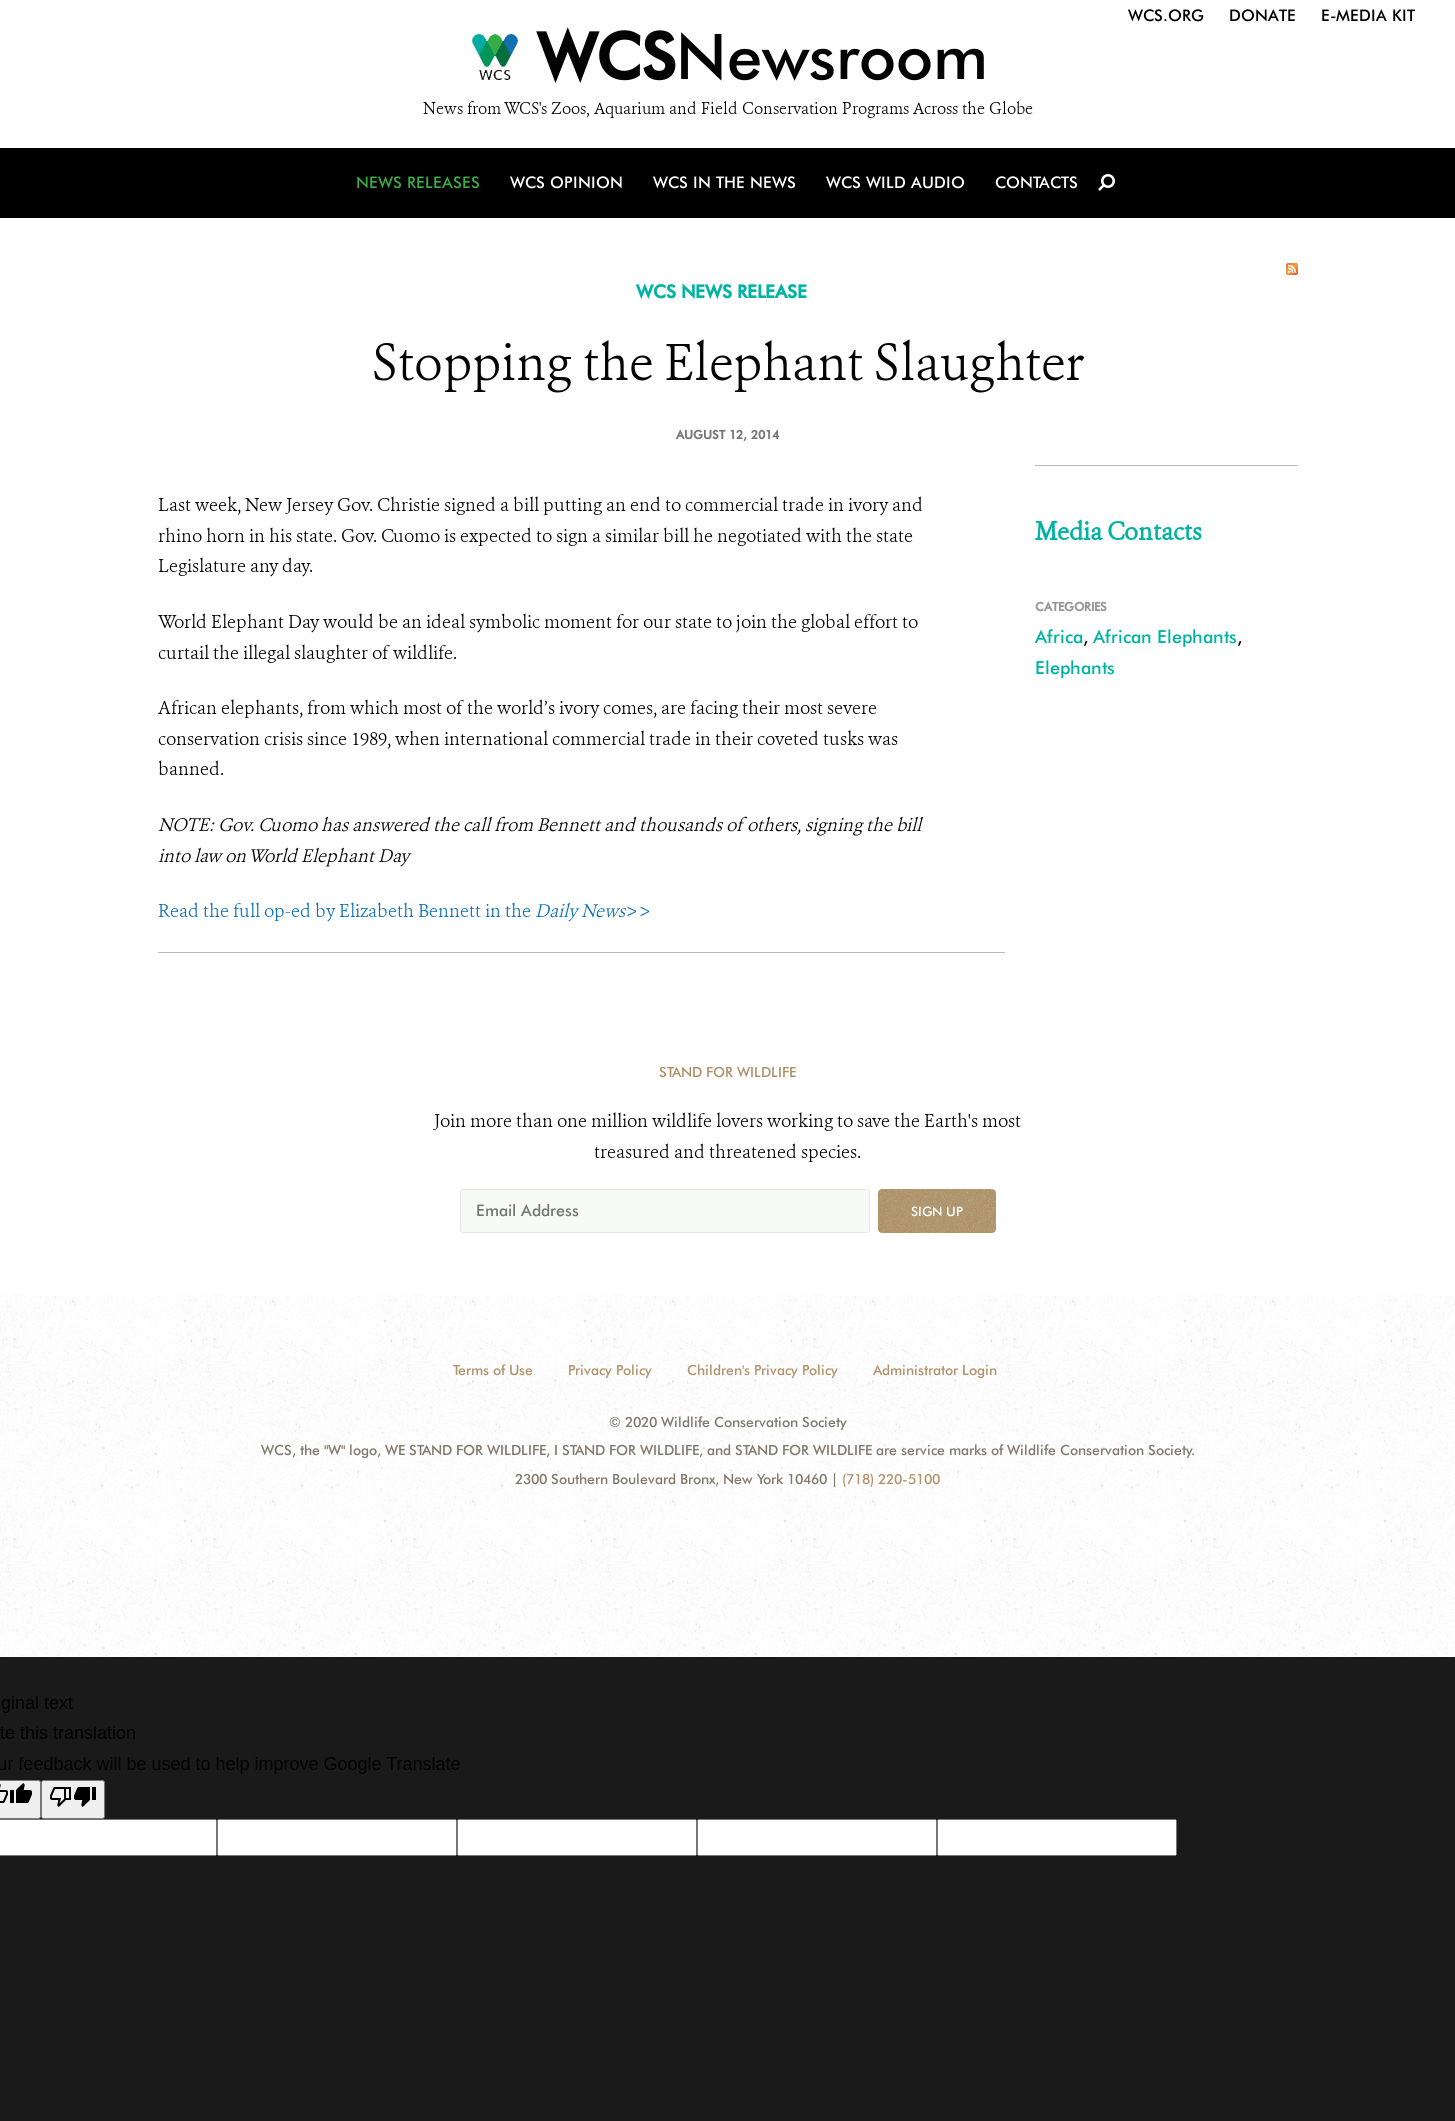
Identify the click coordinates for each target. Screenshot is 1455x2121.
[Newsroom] (727, 62)
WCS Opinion (566, 182)
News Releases (418, 182)
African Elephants (1165, 636)
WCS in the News (724, 182)
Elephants (1075, 667)
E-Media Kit (1368, 15)
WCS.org (1166, 15)
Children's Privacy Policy (762, 1370)
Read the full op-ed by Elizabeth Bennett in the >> (404, 911)
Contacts (1036, 182)
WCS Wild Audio (895, 182)
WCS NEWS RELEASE (721, 291)
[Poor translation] (73, 1800)
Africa (1059, 636)
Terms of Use (493, 1370)
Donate (1262, 15)
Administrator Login (935, 1370)
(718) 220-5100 (891, 1479)
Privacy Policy (610, 1370)
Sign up (937, 1211)
